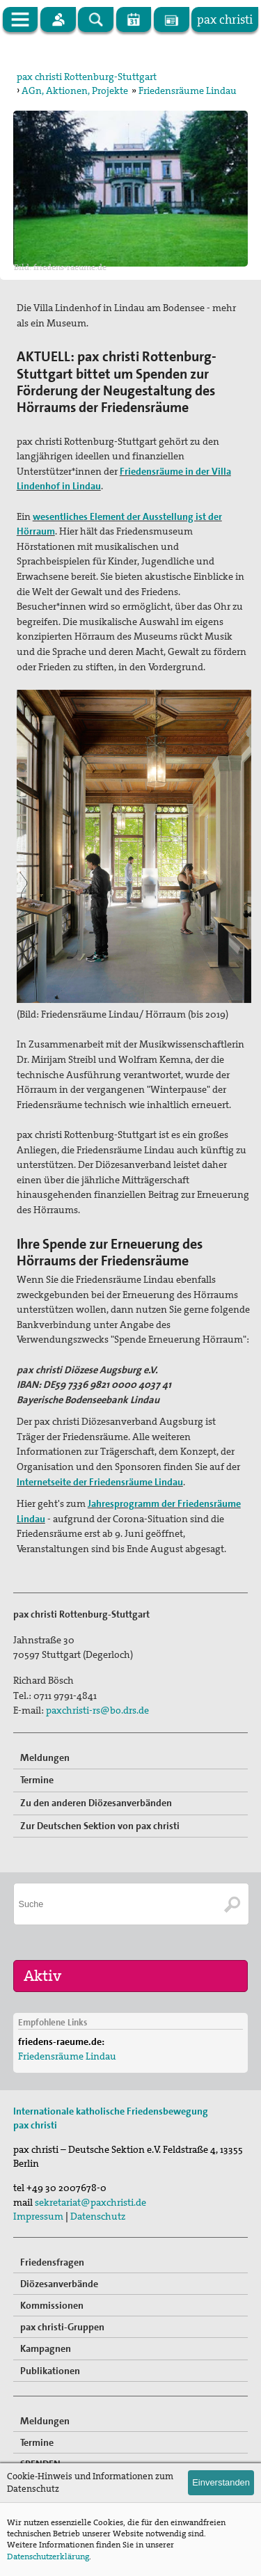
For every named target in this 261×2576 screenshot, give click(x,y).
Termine (37, 1779)
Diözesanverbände (59, 2283)
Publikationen (50, 2370)
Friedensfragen (52, 2262)
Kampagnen (45, 2348)
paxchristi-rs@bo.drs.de (97, 1710)
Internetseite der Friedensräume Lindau (100, 1482)
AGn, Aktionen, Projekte (75, 90)
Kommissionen (52, 2305)
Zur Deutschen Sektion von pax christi (100, 1825)
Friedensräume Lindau (188, 90)
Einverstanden (221, 2482)
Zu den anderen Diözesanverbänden (96, 1802)
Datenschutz (97, 2216)
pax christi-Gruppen (62, 2327)
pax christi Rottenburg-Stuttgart (87, 76)
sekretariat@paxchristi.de (90, 2202)
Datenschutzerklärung (48, 2556)
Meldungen (45, 1757)
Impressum (38, 2216)
